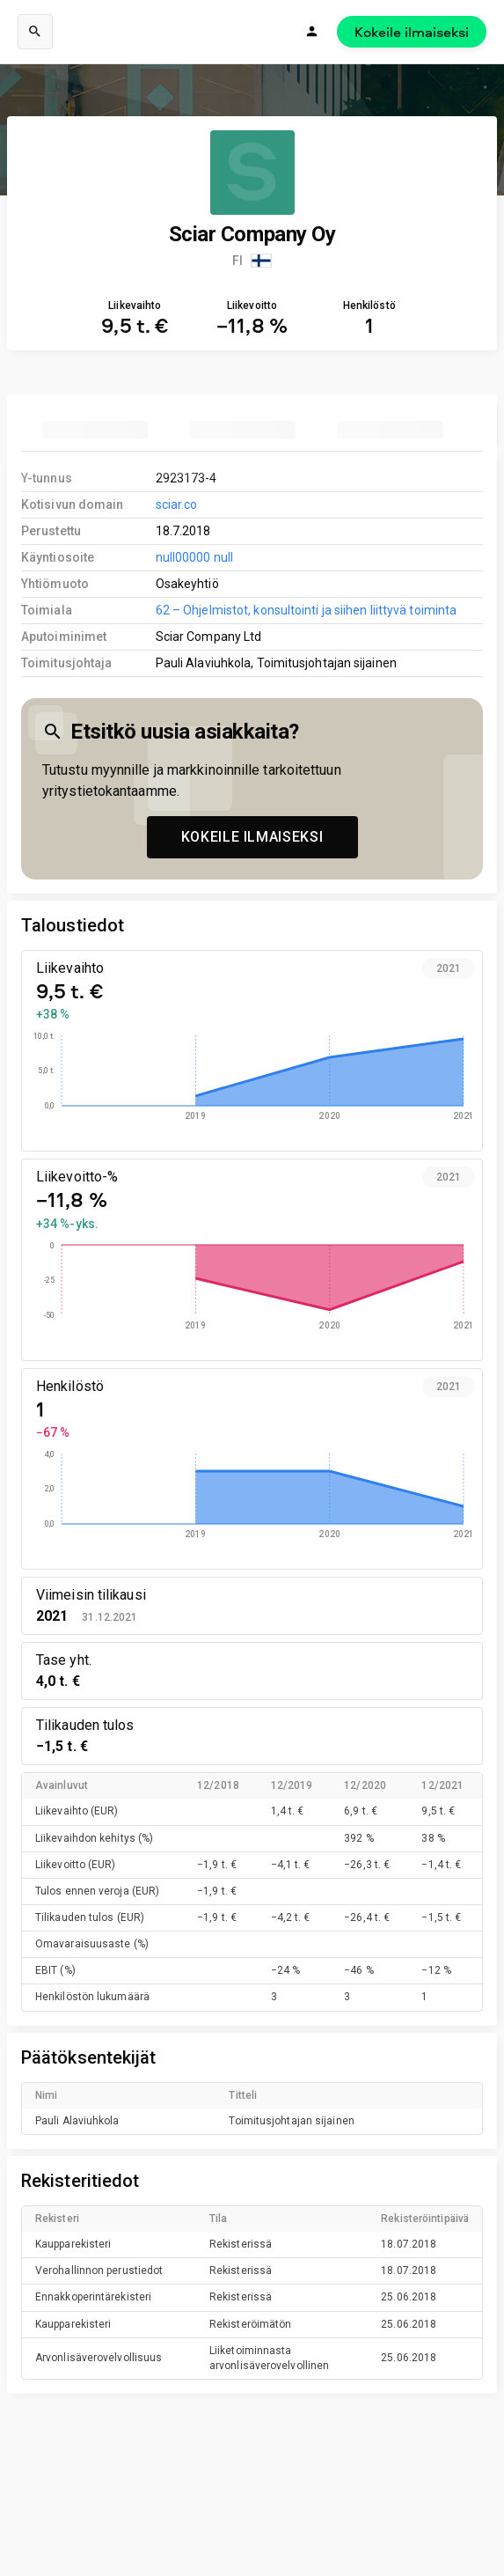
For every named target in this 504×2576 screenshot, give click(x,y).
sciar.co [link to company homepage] (177, 504)
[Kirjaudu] (312, 31)
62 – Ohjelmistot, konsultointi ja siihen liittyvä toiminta (306, 610)
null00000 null (194, 557)
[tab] (95, 429)
